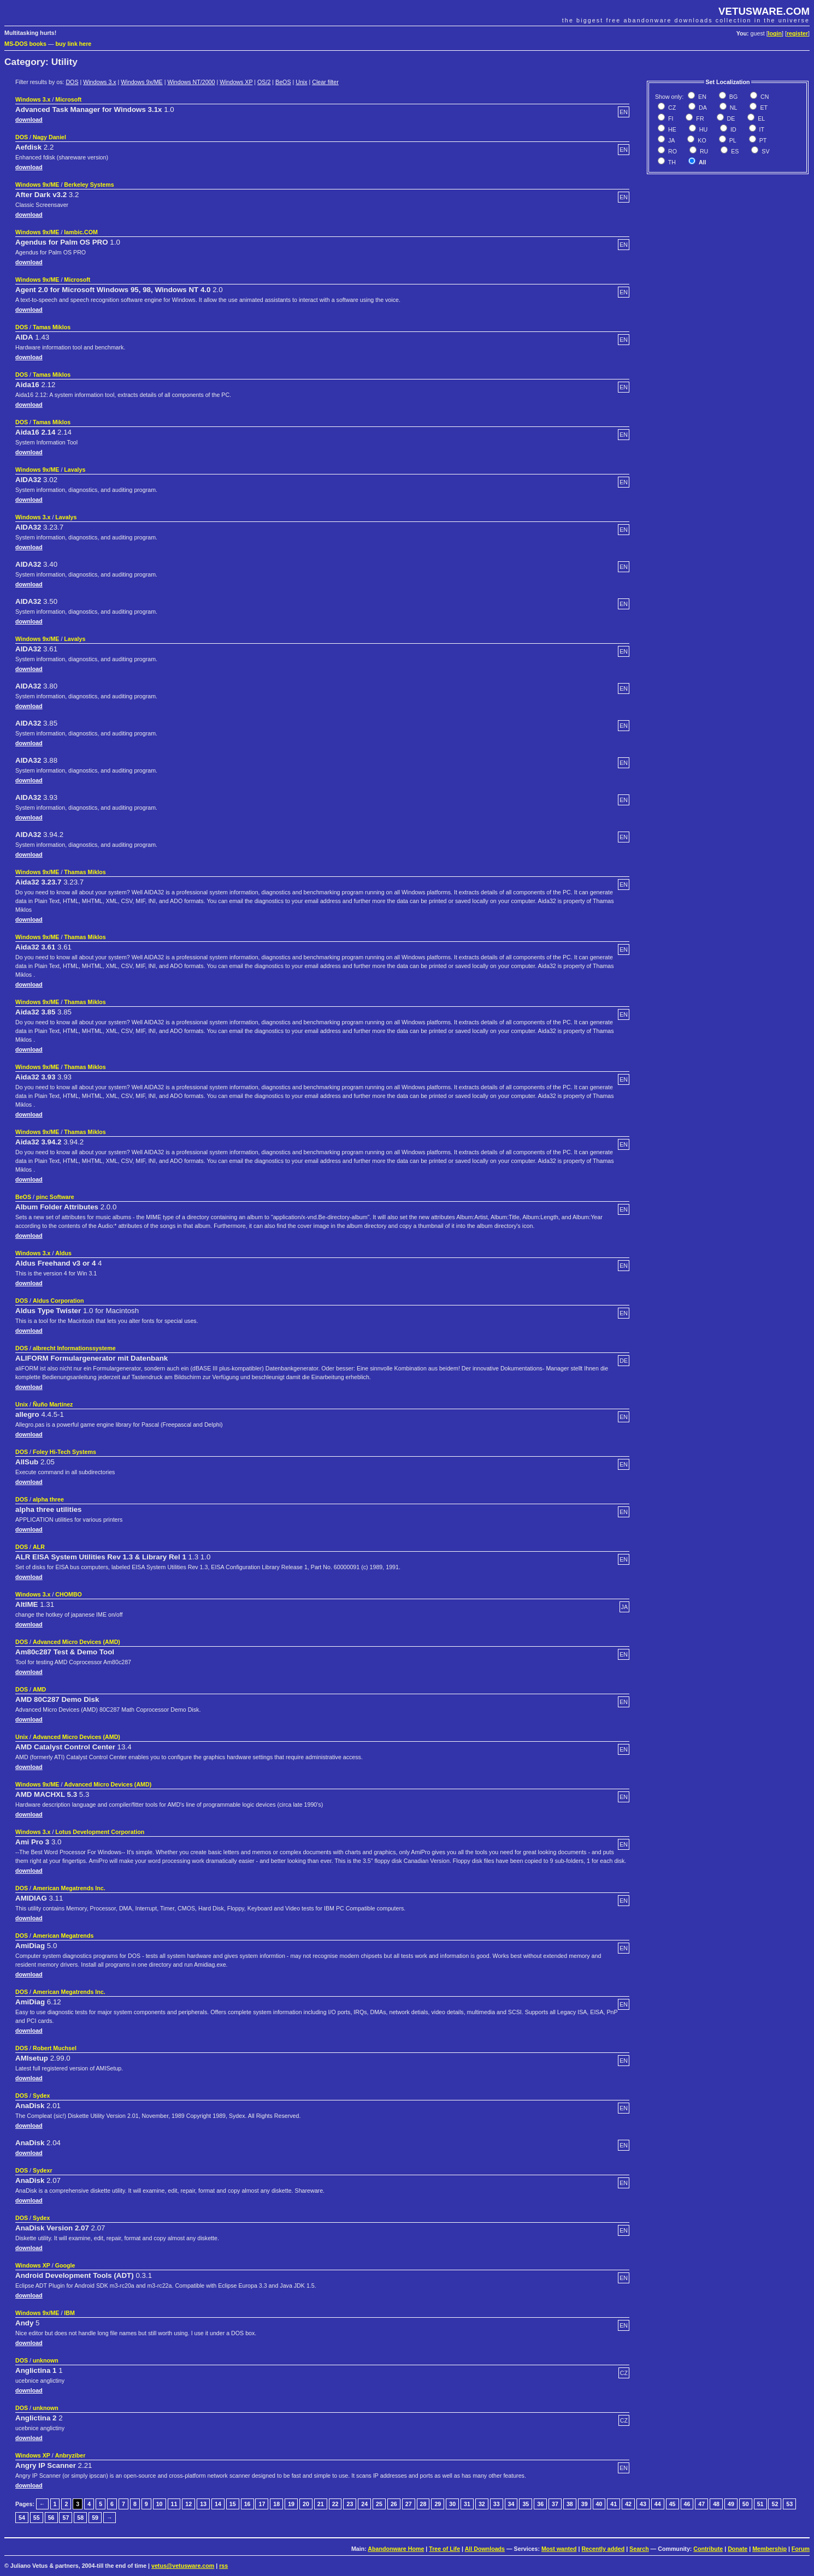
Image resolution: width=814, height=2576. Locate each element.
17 (261, 2504)
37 (555, 2504)
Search (639, 2548)
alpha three (48, 1499)
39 (584, 2504)
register (797, 33)
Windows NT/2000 (191, 82)
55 (36, 2517)
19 (291, 2504)
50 (745, 2504)
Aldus (63, 1253)
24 (364, 2504)
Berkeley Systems (89, 184)
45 (672, 2504)
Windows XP (236, 82)
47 (701, 2504)
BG (733, 96)
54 (22, 2517)
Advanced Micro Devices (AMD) (76, 1642)
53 (789, 2504)
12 (188, 2504)
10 (159, 2504)
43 (643, 2504)
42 (628, 2504)
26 (394, 2504)
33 (496, 2504)
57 (65, 2517)
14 (218, 2504)
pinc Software (55, 1197)
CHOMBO (68, 1594)
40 (599, 2504)
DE (730, 118)
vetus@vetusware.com (182, 2565)
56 (51, 2517)
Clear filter (325, 82)
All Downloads (485, 2548)
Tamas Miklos (51, 327)
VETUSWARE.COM (764, 11)
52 (774, 2504)
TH (671, 162)
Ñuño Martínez (53, 1404)
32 (482, 2504)
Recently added (602, 2548)
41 (613, 2504)
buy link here (74, 43)
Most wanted (559, 2548)
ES (734, 151)
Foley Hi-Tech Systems (64, 1452)
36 (540, 2504)
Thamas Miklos (84, 872)
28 (423, 2504)
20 (306, 2504)
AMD (39, 1689)
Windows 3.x (99, 82)
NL (733, 107)
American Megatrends (63, 1935)
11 (174, 2504)
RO (671, 151)
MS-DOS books (25, 43)
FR (699, 118)
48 (716, 2504)
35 (525, 2504)
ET (763, 107)
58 (80, 2517)
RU (703, 151)
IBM (69, 2313)
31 (467, 2504)
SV (764, 151)
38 (570, 2504)
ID (732, 129)
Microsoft (68, 99)
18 (276, 2504)
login (775, 33)
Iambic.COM (81, 232)
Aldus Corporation (58, 1300)
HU (702, 129)
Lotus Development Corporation (99, 1832)
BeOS (283, 82)
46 (687, 2504)
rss (223, 2565)
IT (761, 129)
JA (670, 140)
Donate (737, 2548)
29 (437, 2504)
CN (764, 96)
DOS (72, 82)
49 (731, 2504)
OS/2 (263, 82)
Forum (801, 2548)
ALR (39, 1547)
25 (379, 2504)
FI (669, 118)
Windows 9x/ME (141, 82)
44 (657, 2504)
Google (65, 2265)
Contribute (708, 2548)
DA (702, 107)
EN (701, 96)
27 (408, 2504)
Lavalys (74, 469)
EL (760, 118)
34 (511, 2504)
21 (320, 2504)
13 (203, 2504)
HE (671, 129)
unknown (45, 2360)
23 (349, 2504)
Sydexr (42, 2170)
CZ (671, 107)
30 (452, 2504)
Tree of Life (444, 2548)
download (29, 119)
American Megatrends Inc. (69, 1888)
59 (95, 2517)
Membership (769, 2548)
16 (247, 2504)
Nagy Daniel (49, 137)
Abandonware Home (396, 2548)
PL (732, 140)
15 (232, 2504)
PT (762, 140)
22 (335, 2504)
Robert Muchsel (54, 2048)
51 (760, 2504)
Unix (301, 82)
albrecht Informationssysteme (74, 1348)
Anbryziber (70, 2455)
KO (701, 140)
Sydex (41, 2095)
